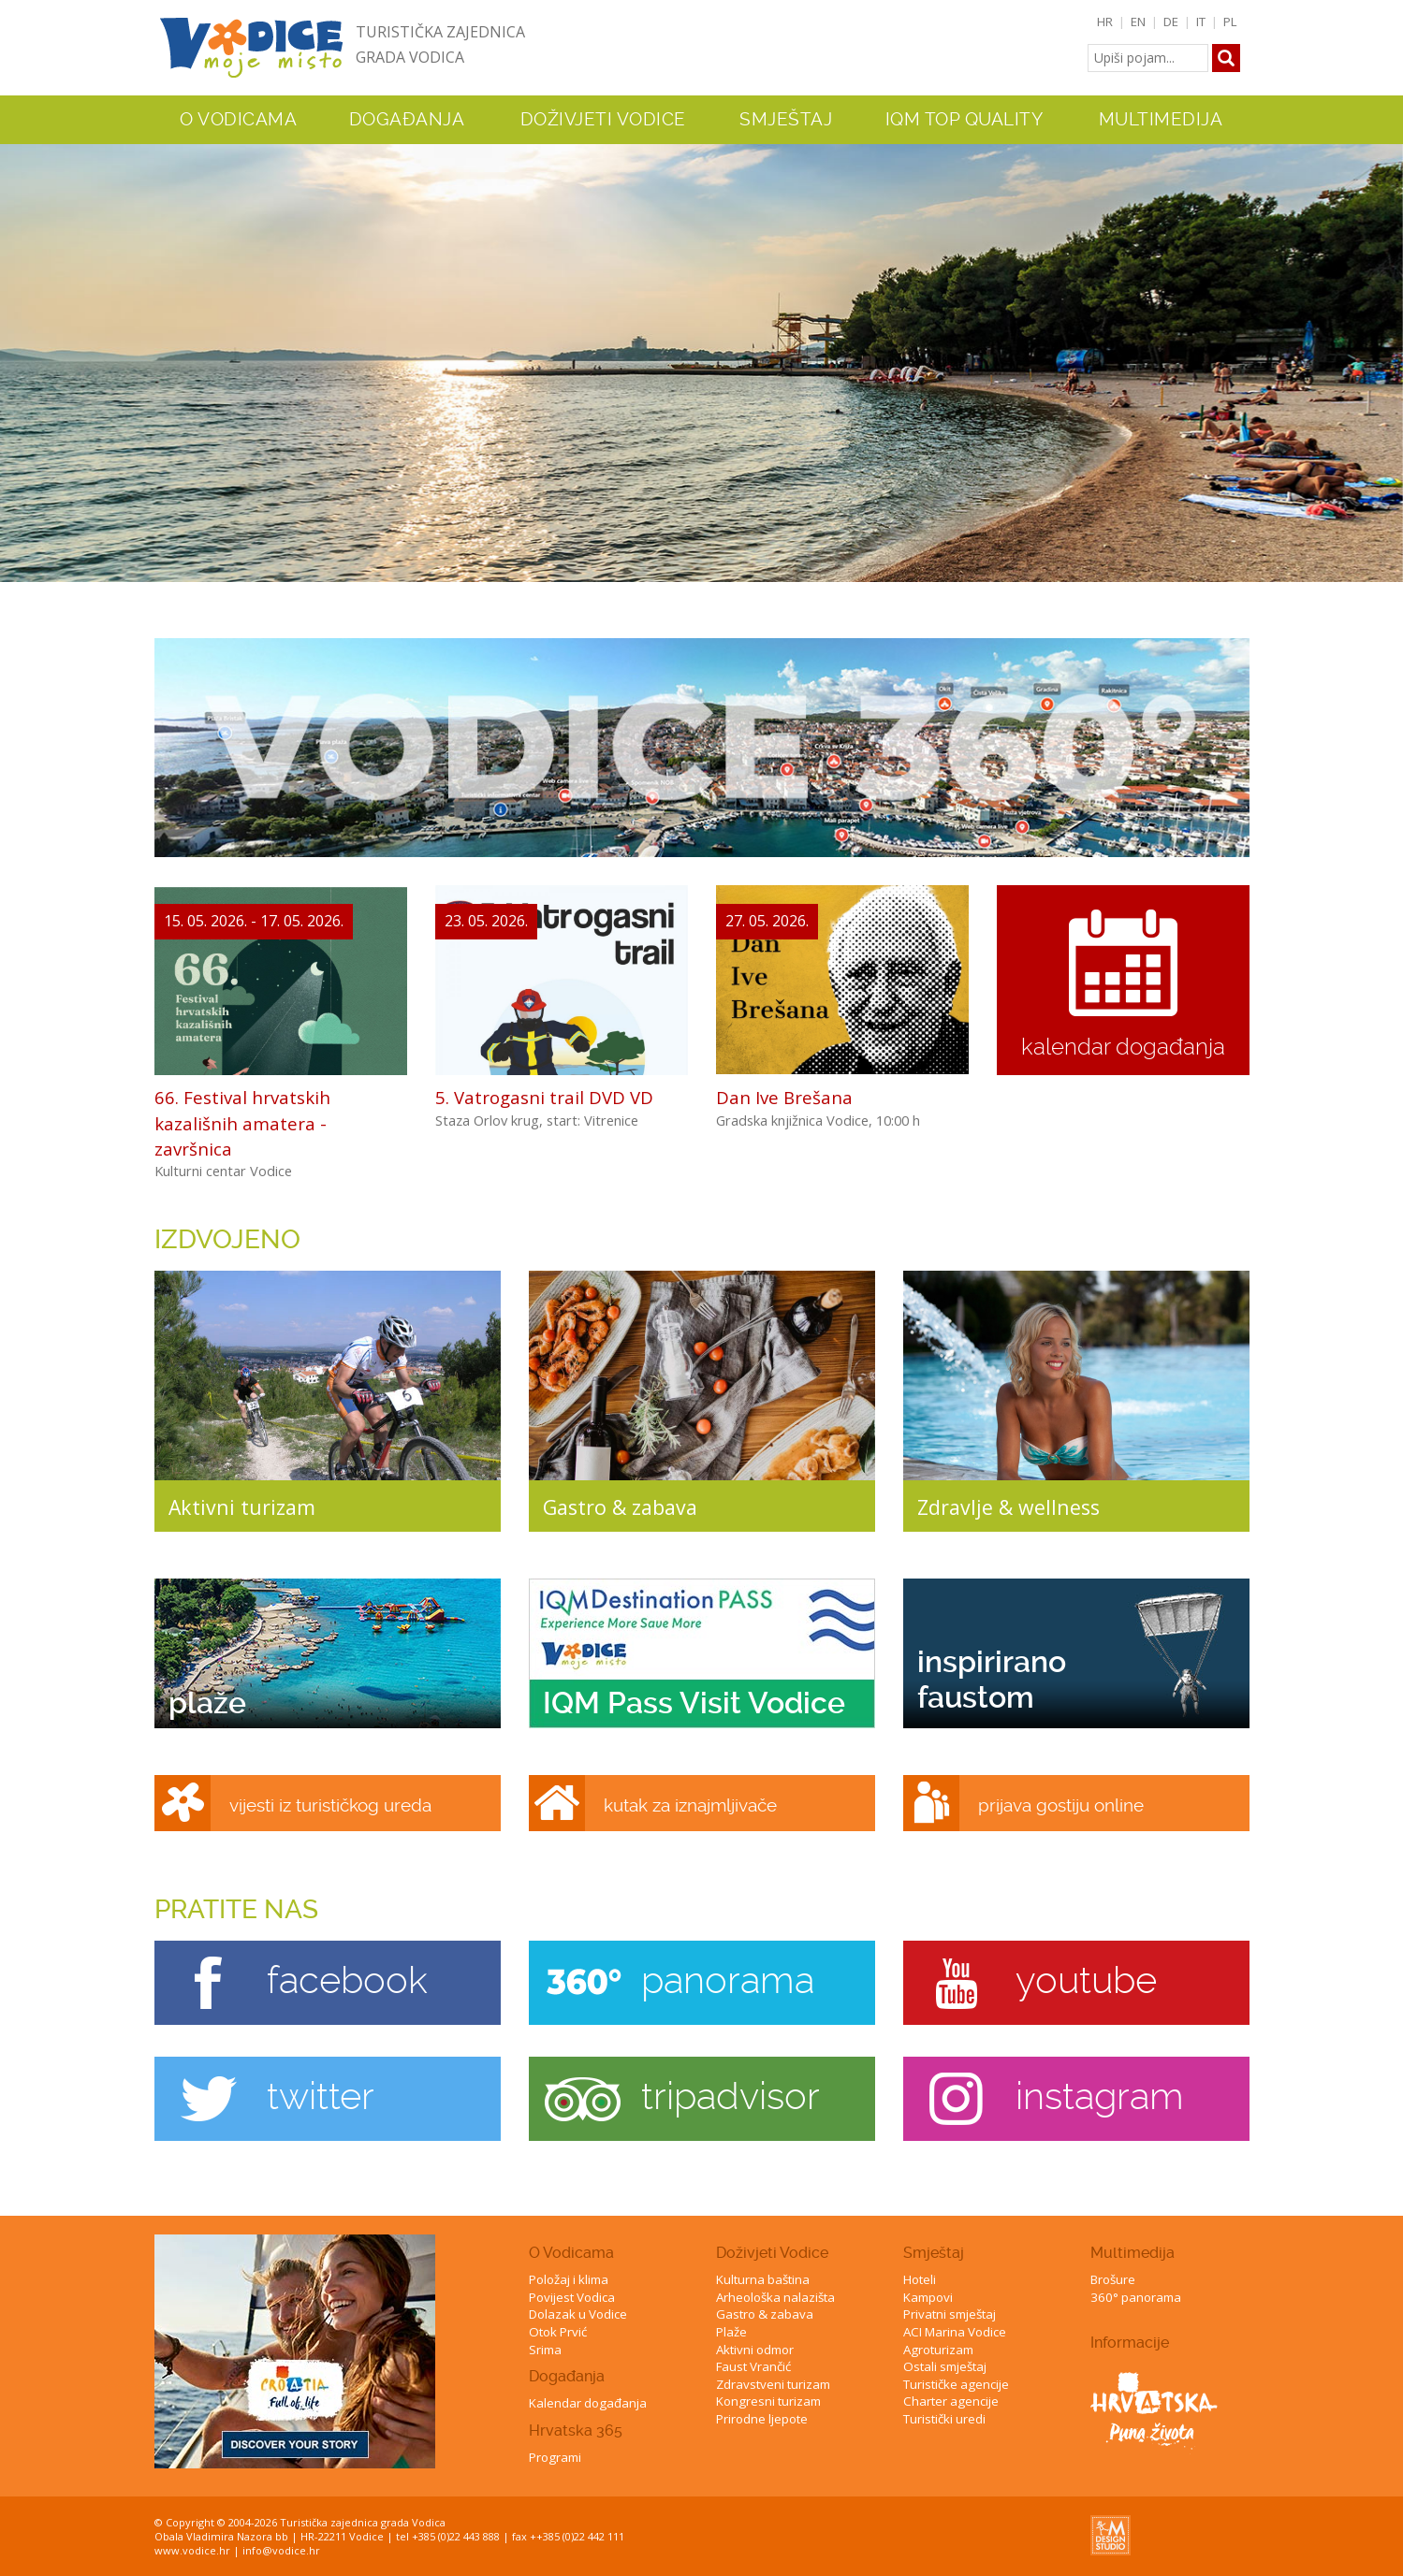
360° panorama (1135, 2297)
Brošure (1112, 2279)
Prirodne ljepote (762, 2418)
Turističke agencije (956, 2384)
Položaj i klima (568, 2279)
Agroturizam (938, 2349)
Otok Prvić (558, 2331)
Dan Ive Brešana (784, 1097)
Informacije (1129, 2342)
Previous (18, 347)
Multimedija (1132, 2253)
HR (1105, 21)
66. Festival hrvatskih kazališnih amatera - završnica (242, 1122)
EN (1138, 21)
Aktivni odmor (755, 2349)
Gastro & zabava (764, 2314)
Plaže (731, 2331)
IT (1201, 21)
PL (1230, 21)
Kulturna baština (763, 2279)
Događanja (407, 119)
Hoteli (919, 2279)
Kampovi (928, 2297)
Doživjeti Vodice (772, 2253)
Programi (555, 2457)
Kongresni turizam (768, 2401)
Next (1385, 347)
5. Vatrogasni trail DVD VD (544, 1097)
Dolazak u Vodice (578, 2314)
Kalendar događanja (588, 2402)
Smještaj (933, 2253)
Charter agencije (951, 2401)
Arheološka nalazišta (775, 2297)
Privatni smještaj (949, 2314)
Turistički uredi (944, 2418)
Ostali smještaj (944, 2366)
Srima (545, 2349)
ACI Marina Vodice (954, 2331)
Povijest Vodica (572, 2297)
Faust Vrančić (753, 2366)
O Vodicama (571, 2253)
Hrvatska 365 (575, 2430)
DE (1170, 21)
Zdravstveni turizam (773, 2384)
